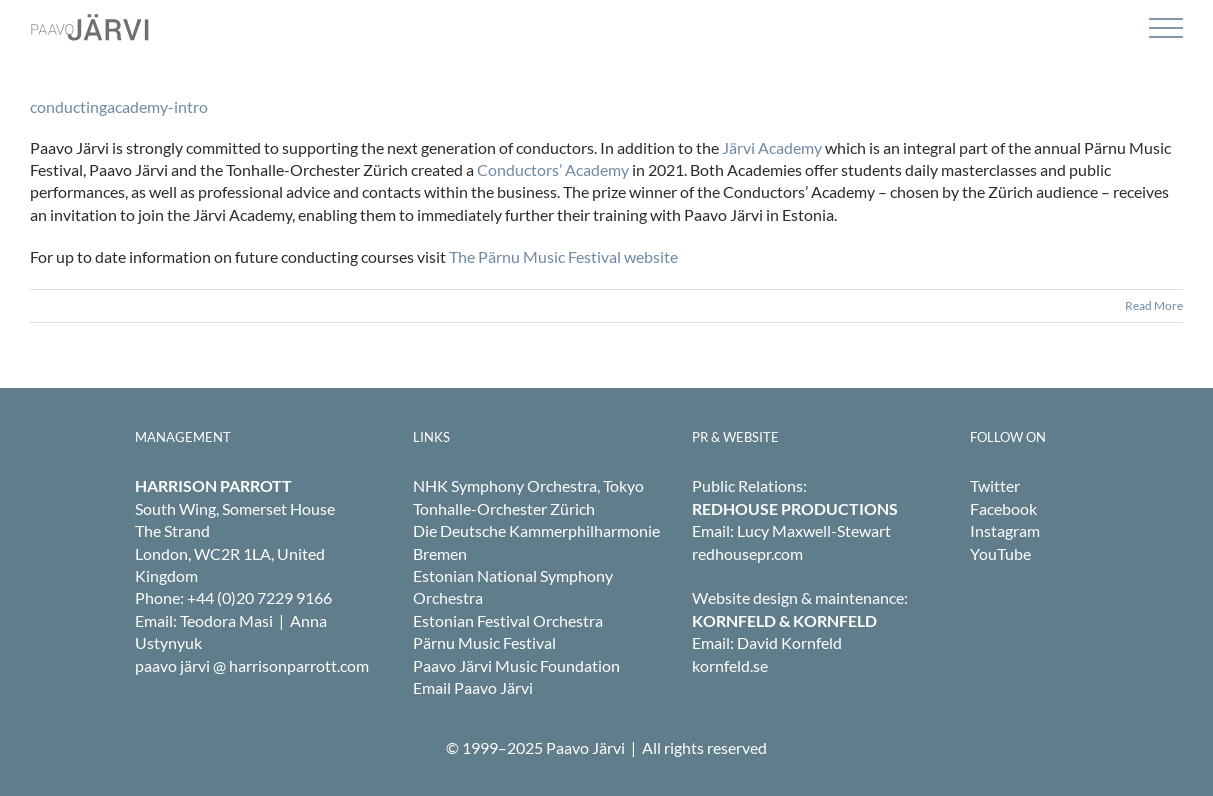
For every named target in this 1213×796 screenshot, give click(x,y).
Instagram (1005, 530)
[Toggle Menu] (1166, 28)
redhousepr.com (747, 553)
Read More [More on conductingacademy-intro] (1154, 305)
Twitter (995, 485)
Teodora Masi (226, 620)
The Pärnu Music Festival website (563, 256)
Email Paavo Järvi (473, 687)
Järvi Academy (772, 147)
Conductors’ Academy (553, 169)
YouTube (1000, 553)
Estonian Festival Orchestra (508, 620)
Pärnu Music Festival (484, 642)
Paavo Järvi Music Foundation (516, 665)
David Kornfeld (789, 642)
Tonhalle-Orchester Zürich (504, 508)
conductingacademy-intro (119, 106)
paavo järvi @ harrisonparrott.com (252, 665)
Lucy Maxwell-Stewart (814, 530)
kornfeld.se (730, 665)
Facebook (1003, 508)
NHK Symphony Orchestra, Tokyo (528, 485)
